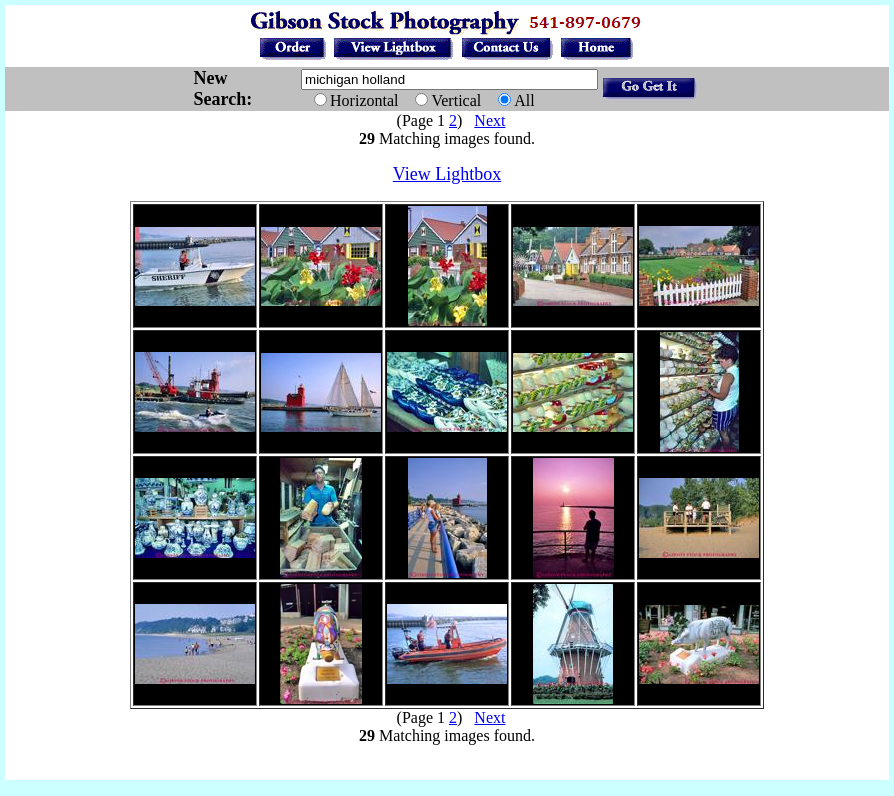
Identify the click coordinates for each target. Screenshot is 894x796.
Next (489, 120)
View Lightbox (447, 174)
